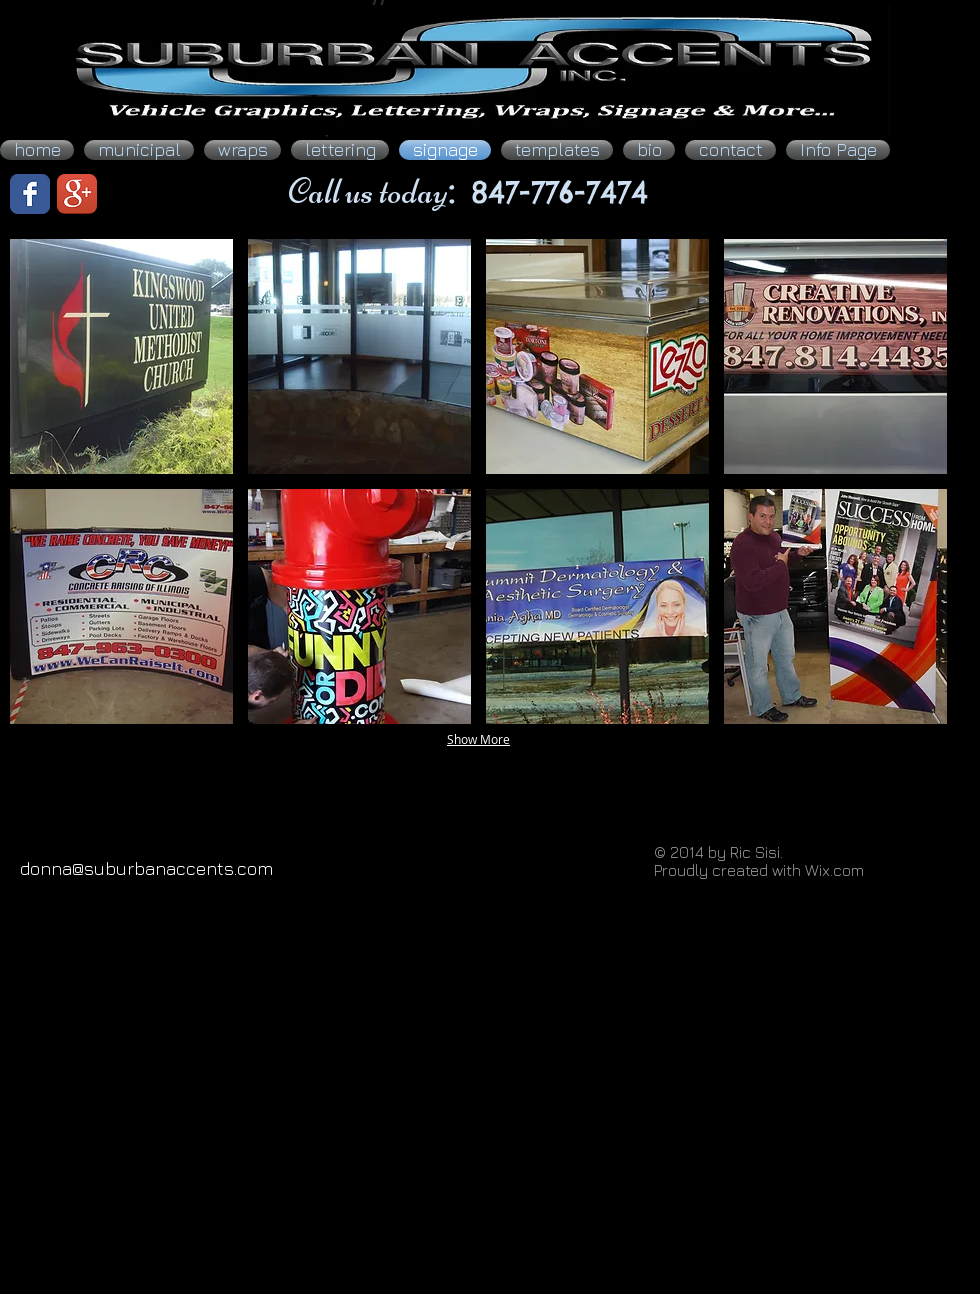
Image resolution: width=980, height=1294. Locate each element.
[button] (121, 356)
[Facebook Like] (154, 193)
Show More (478, 739)
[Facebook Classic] (30, 194)
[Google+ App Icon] (77, 194)
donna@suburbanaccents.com (146, 868)
